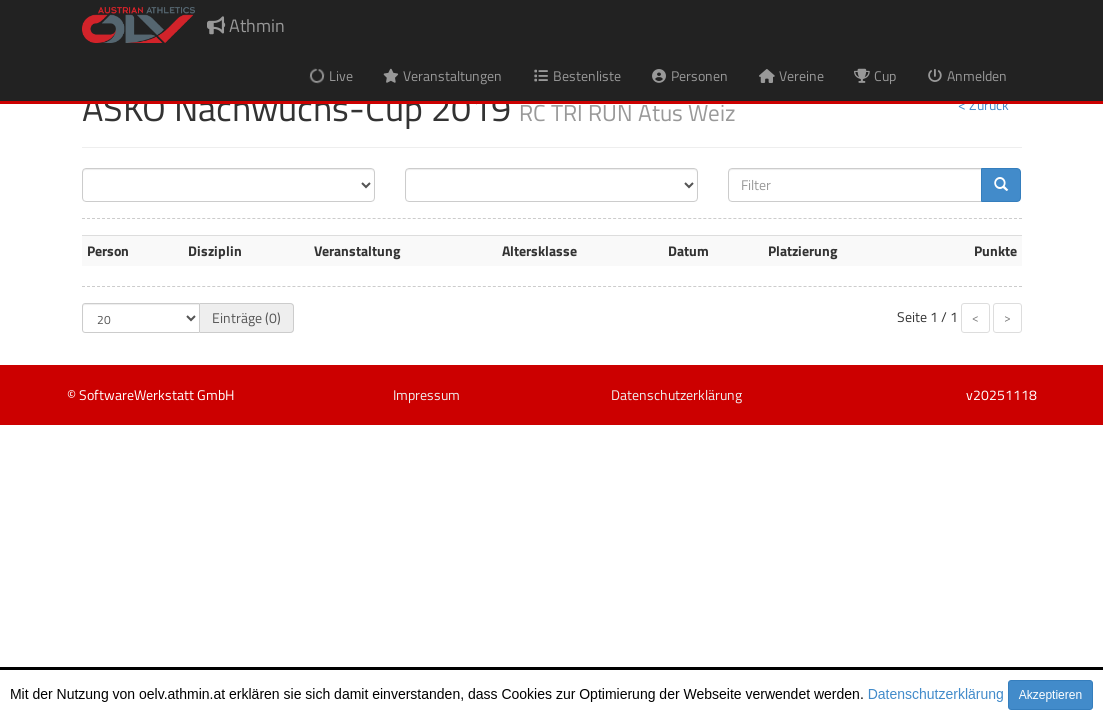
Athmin (246, 25)
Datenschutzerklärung (936, 694)
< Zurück (983, 104)
